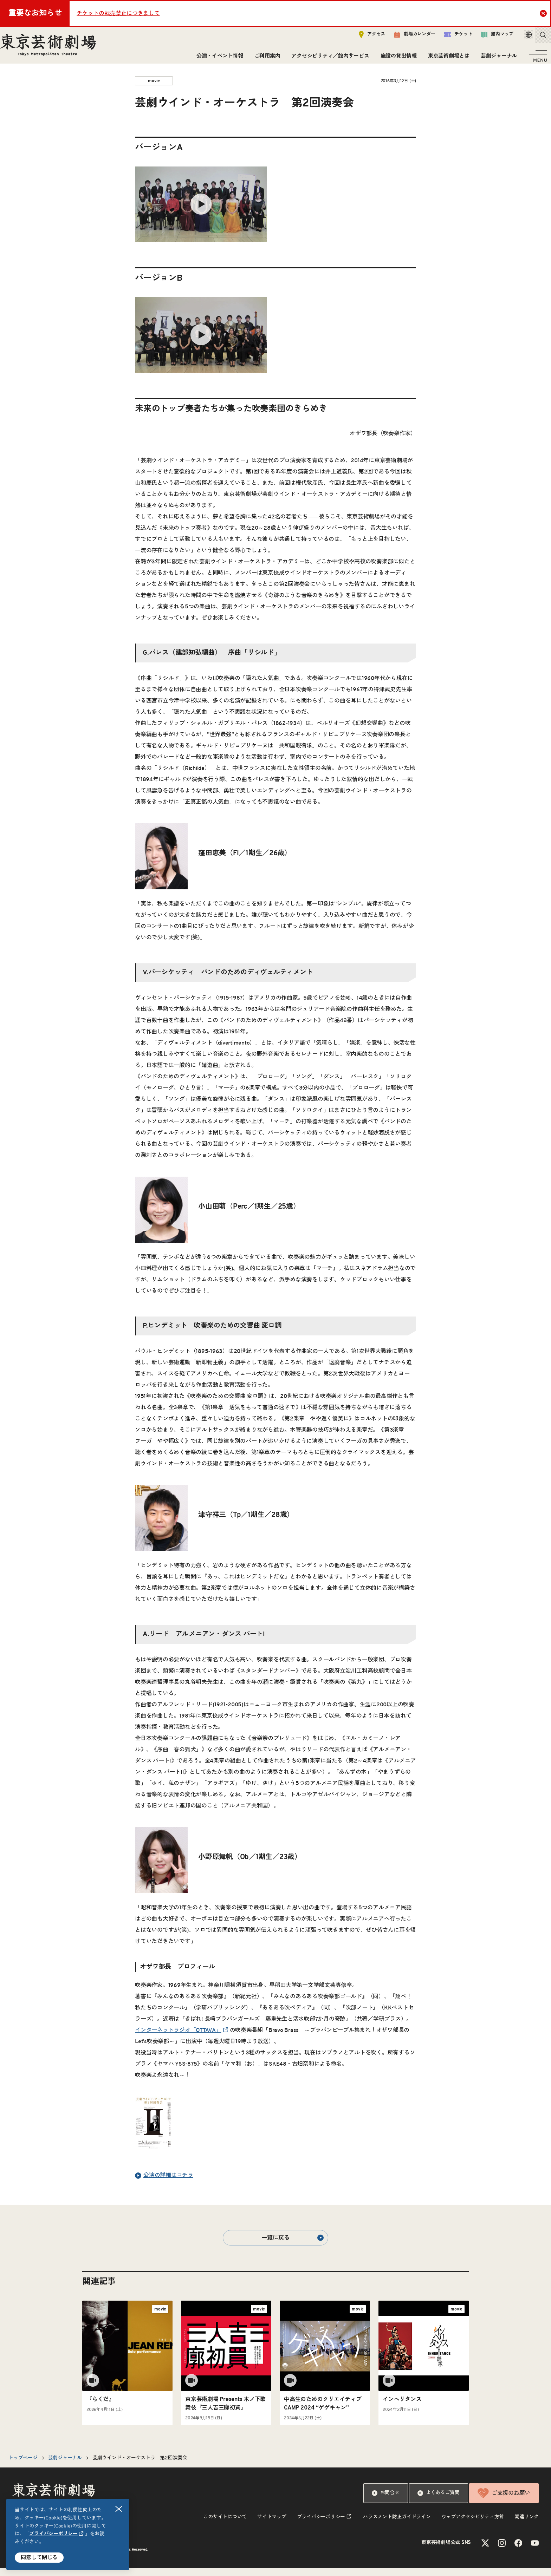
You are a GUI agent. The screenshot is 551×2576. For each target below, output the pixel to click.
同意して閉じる (39, 2557)
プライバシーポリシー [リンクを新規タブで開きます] (53, 2533)
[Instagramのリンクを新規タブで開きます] (502, 2551)
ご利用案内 (265, 58)
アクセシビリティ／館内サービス (327, 58)
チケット (448, 37)
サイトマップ (271, 2524)
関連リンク (526, 2524)
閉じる (119, 2509)
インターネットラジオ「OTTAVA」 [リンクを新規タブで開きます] (178, 2038)
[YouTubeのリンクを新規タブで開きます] (535, 2551)
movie (154, 88)
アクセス (362, 37)
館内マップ (487, 37)
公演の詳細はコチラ (164, 2183)
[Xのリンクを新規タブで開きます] (485, 2551)
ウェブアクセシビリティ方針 (472, 2524)
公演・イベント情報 (217, 58)
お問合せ (386, 2501)
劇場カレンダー (404, 37)
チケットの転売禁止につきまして (118, 13)
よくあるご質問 (438, 2501)
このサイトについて (225, 2524)
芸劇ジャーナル (496, 58)
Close (544, 13)
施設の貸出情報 (396, 58)
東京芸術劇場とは (446, 58)
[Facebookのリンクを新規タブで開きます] (518, 2551)
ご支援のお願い (504, 2501)
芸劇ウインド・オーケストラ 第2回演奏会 (139, 2465)
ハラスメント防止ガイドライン (397, 2524)
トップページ (23, 2465)
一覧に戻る (293, 2245)
